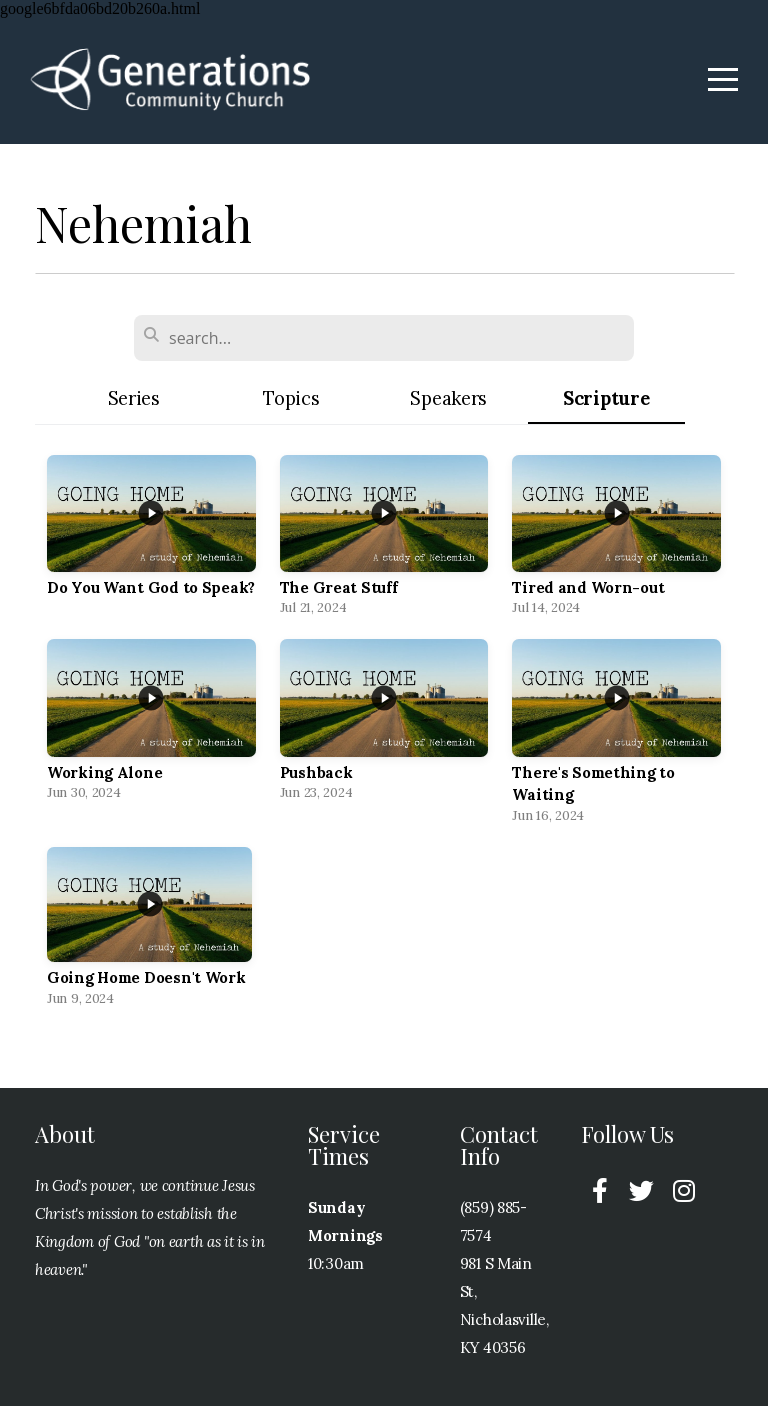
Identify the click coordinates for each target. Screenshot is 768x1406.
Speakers (448, 398)
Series (134, 398)
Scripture (606, 398)
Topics (291, 398)
